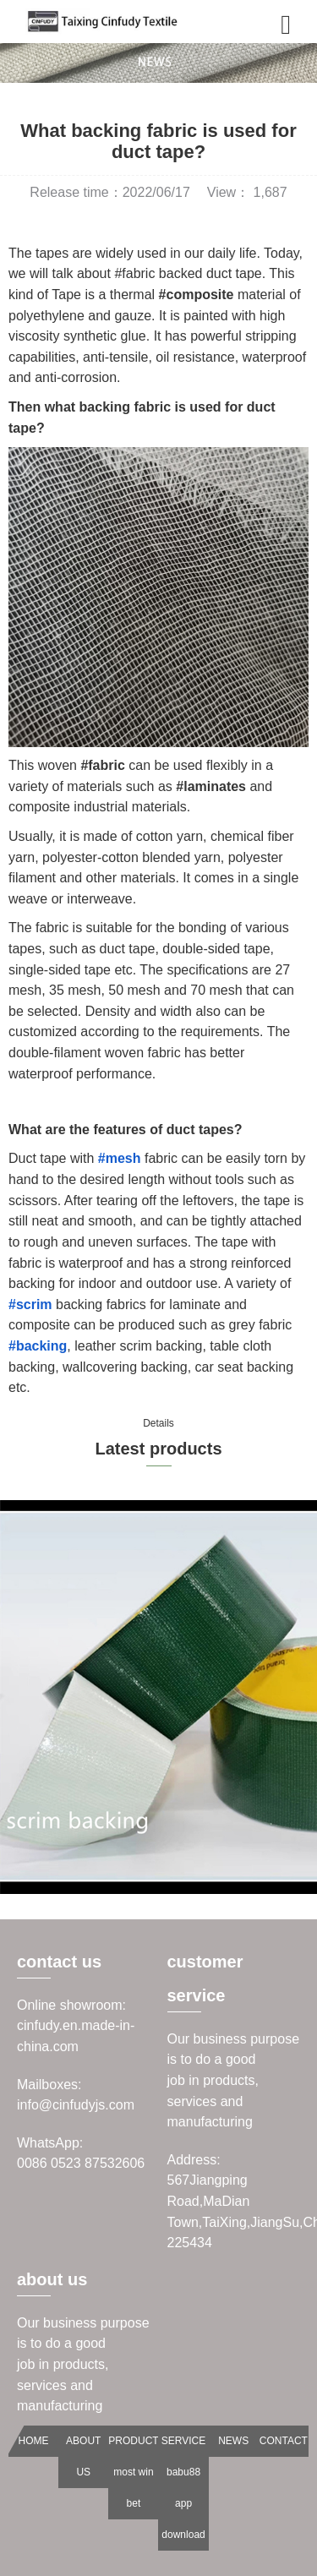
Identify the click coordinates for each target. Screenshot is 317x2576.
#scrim (30, 1304)
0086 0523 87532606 (81, 2163)
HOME (34, 2441)
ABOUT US (83, 2456)
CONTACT (284, 2441)
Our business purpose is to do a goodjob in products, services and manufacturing (233, 2080)
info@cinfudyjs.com (75, 2105)
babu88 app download (183, 2503)
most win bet (133, 2487)
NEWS (233, 2441)
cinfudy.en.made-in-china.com (75, 2036)
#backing (37, 1346)
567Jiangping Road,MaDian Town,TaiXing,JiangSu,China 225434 (234, 2211)
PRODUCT (133, 2441)
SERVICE (183, 2441)
